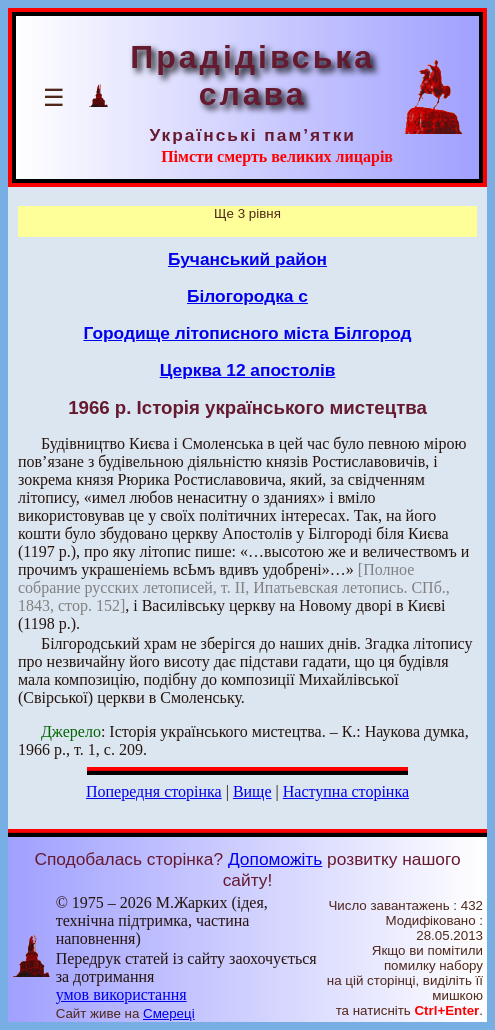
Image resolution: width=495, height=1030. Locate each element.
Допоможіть (275, 859)
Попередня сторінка (154, 791)
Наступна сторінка (346, 791)
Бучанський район (247, 259)
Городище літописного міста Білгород (247, 333)
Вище (252, 791)
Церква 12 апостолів (248, 370)
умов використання (121, 994)
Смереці (169, 1013)
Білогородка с (247, 296)
